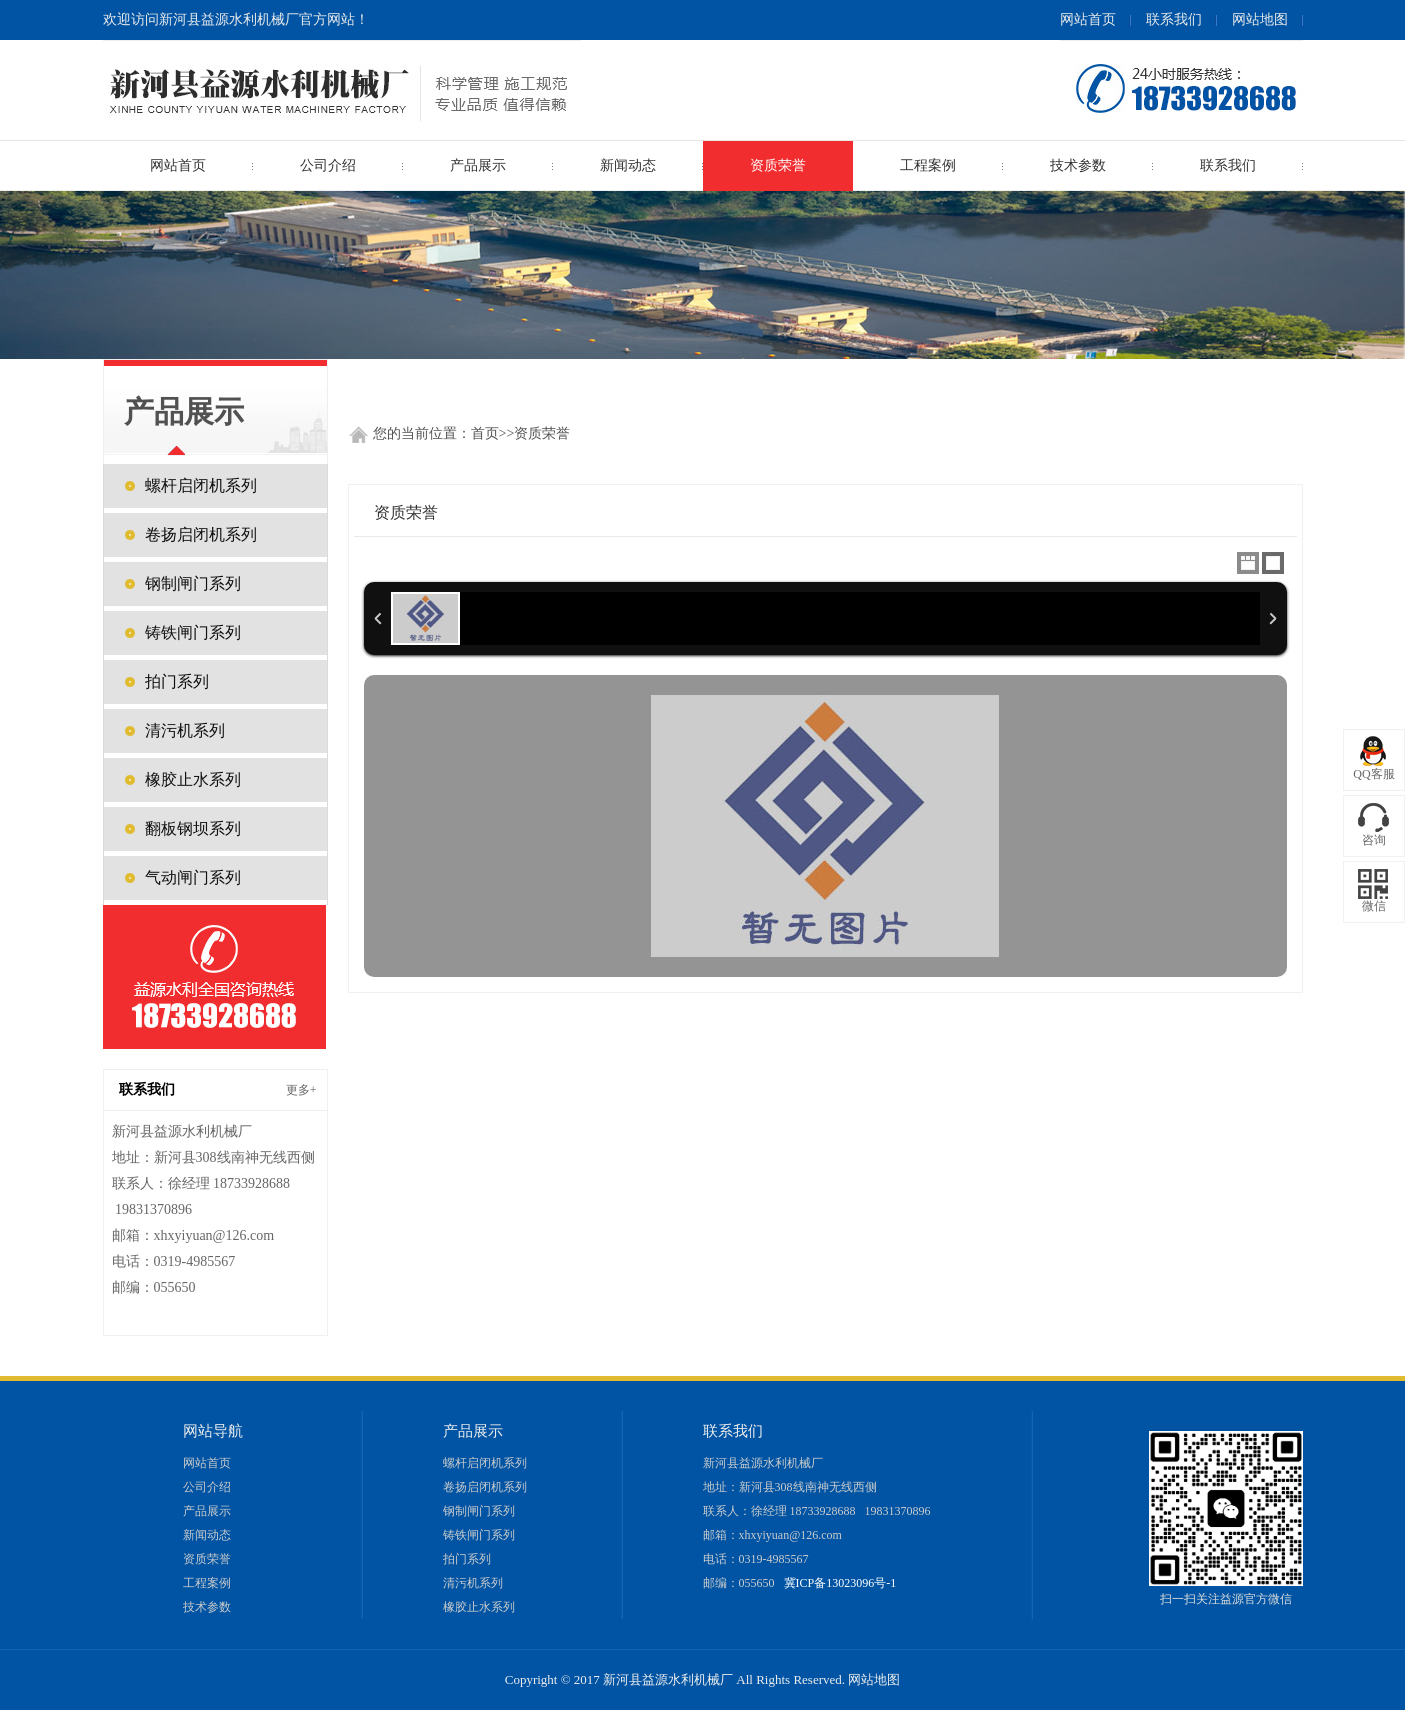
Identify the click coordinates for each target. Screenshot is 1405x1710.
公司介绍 (328, 165)
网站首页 (1088, 19)
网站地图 (1260, 19)
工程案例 (928, 165)
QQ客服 (1373, 774)
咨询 (1374, 840)
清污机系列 (185, 730)
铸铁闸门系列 (193, 632)
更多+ (301, 1090)
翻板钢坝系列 (193, 828)
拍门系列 (177, 681)
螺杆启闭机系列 (201, 485)
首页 (485, 433)
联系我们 (1174, 19)
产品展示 (207, 1511)
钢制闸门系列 (193, 583)
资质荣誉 (778, 165)
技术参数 (1078, 165)
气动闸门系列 (193, 877)
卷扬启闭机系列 (201, 534)
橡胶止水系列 (193, 779)
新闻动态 (628, 165)
